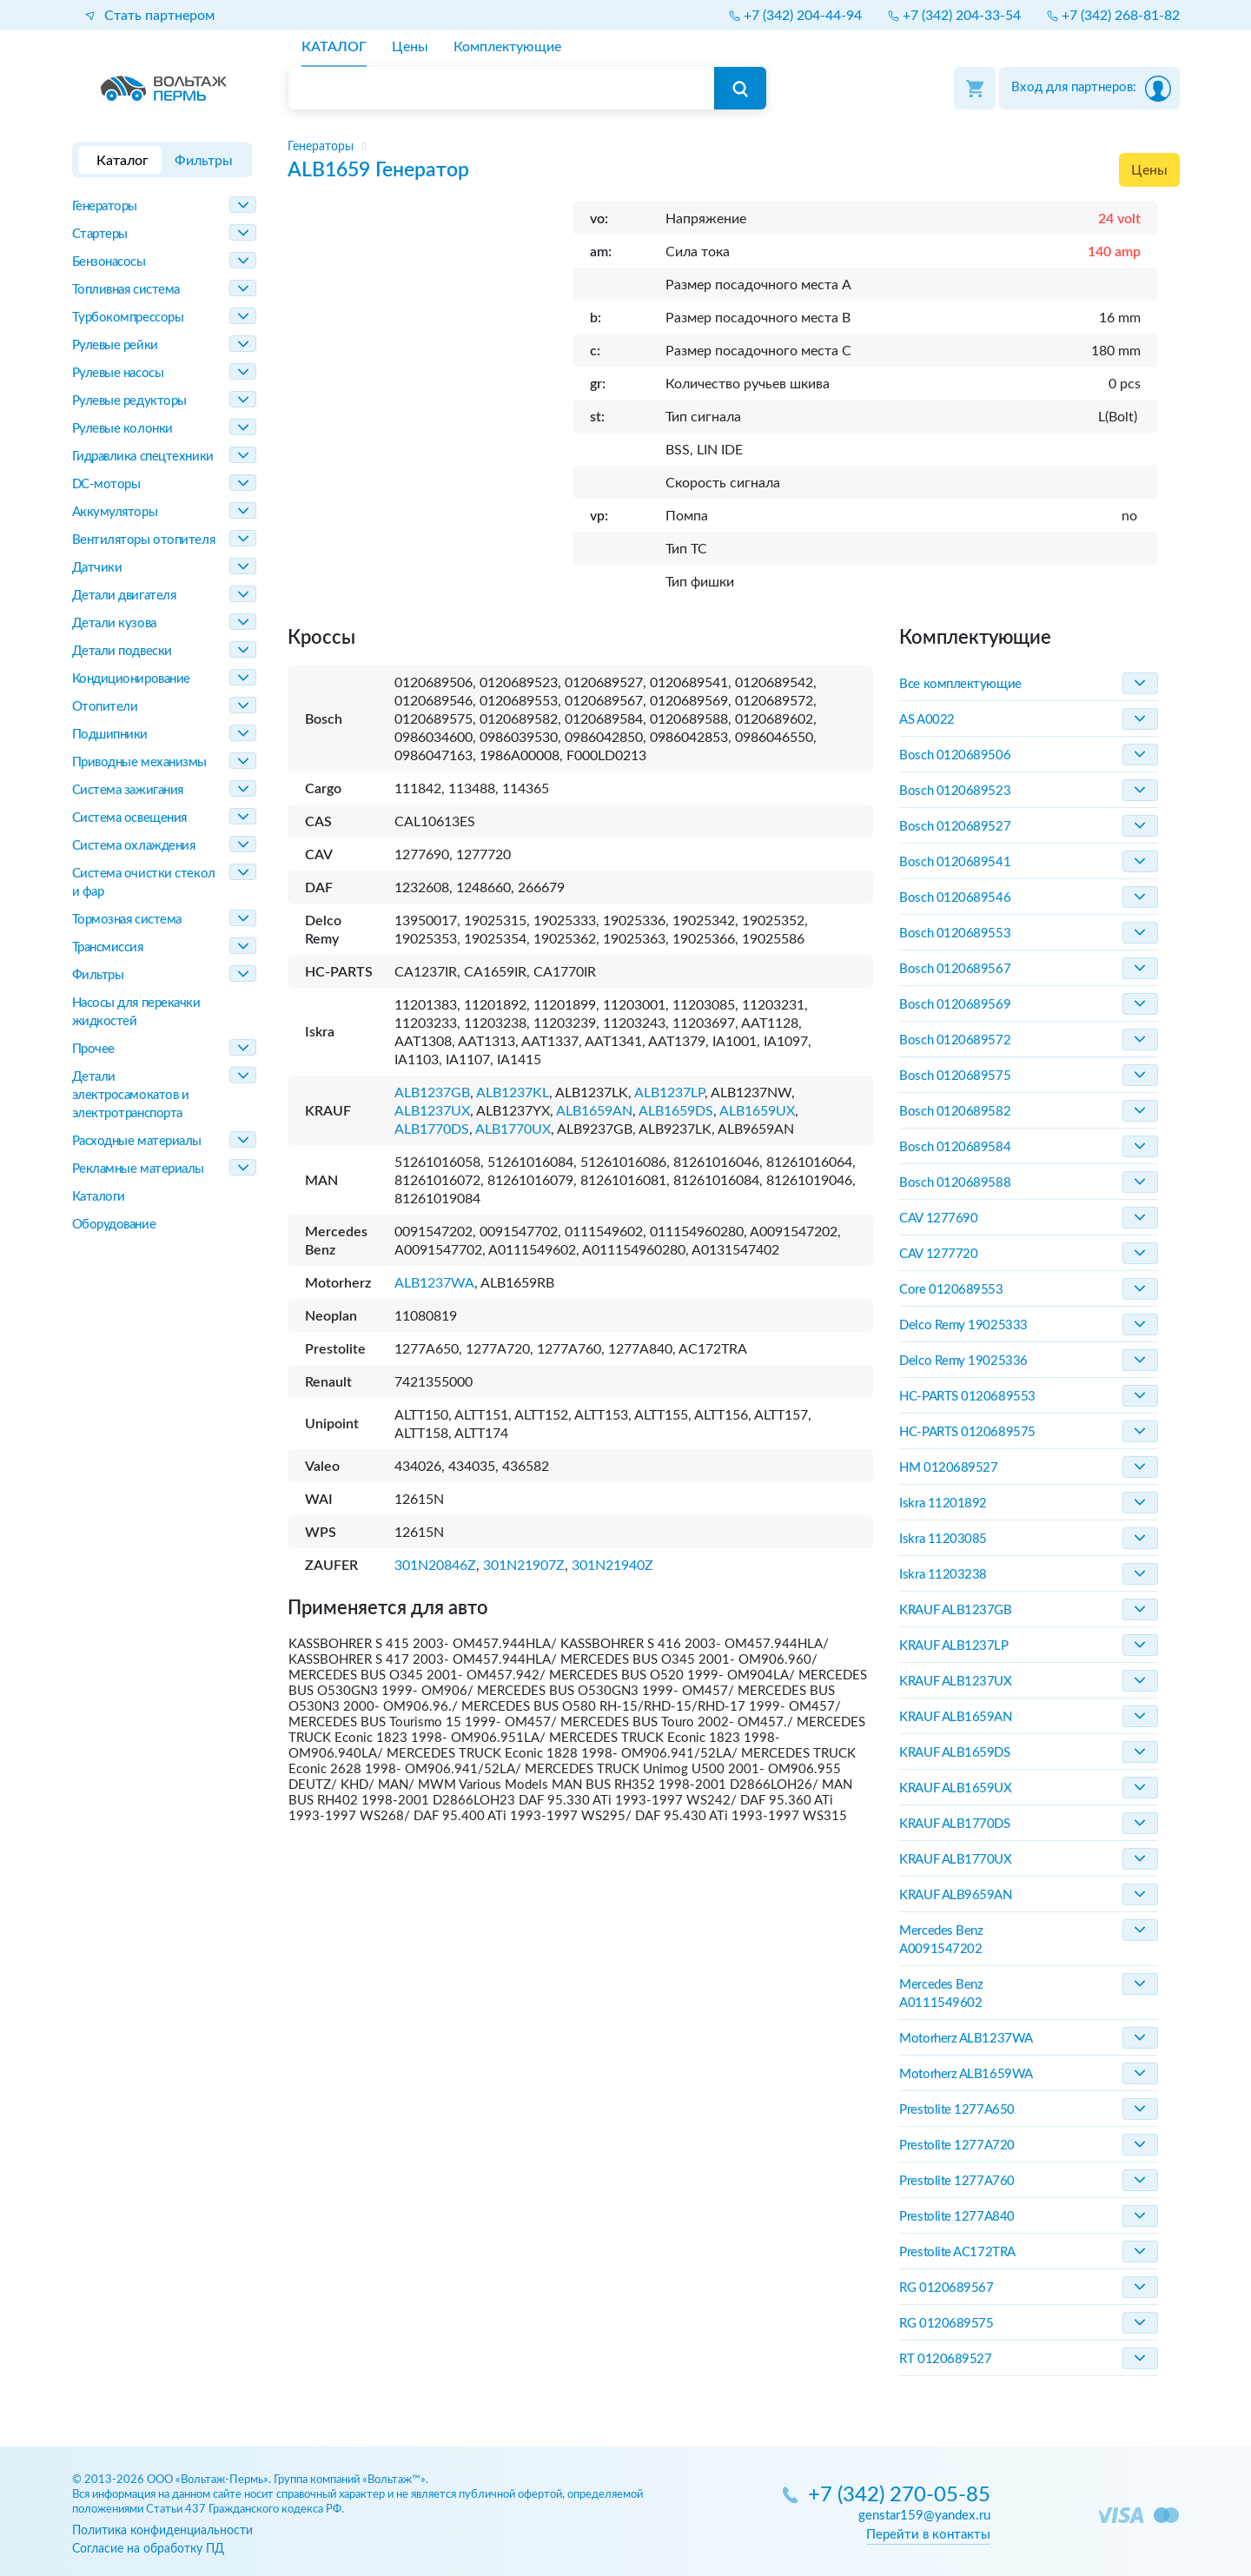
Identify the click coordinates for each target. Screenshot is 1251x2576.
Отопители (105, 706)
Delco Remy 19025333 (963, 1325)
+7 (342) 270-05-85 (899, 2496)
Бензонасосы (109, 261)
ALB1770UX (513, 1129)
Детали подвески (122, 651)
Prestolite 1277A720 (956, 2145)
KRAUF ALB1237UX (955, 1681)
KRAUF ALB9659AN (955, 1895)
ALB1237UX (432, 1111)
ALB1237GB (432, 1093)
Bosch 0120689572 (954, 1040)
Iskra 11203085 (943, 1539)
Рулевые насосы (118, 373)
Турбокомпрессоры (128, 317)
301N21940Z (612, 1566)
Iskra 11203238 (943, 1574)
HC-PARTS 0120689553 (967, 1396)
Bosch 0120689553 (954, 933)
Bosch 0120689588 (954, 1182)
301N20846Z (435, 1566)
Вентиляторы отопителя (143, 539)
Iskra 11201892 (943, 1503)
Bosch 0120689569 (954, 1004)
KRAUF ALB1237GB (955, 1610)
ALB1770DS (431, 1129)
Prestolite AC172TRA (957, 2252)
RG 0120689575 (946, 2323)
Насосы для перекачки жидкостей (136, 1012)
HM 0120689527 (948, 1467)
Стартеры (100, 234)
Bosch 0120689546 (954, 897)
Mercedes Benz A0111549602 (941, 1994)
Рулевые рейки (115, 345)
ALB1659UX (757, 1111)
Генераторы (105, 206)
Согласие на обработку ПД (148, 2548)
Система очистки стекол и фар (143, 882)
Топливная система (126, 289)
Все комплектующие (960, 684)
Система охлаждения (133, 845)
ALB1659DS (676, 1111)
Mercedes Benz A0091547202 (941, 1940)
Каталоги (98, 1196)
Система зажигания (127, 790)
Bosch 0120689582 (954, 1111)
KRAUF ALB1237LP (953, 1645)
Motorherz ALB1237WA (965, 2038)
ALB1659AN (594, 1111)
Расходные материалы (137, 1141)
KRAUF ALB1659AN (955, 1717)
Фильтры (98, 975)
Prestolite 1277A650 (956, 2109)
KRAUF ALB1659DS (954, 1752)
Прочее (93, 1049)
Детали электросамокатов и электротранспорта (130, 1095)
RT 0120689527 (945, 2359)
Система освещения (129, 817)
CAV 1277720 (938, 1254)
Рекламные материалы (138, 1168)
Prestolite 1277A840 (956, 2216)
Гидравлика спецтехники (143, 456)
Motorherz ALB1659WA (965, 2074)
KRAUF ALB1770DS (954, 1824)
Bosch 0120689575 (954, 1076)
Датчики (97, 567)
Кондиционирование (131, 678)
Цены (1149, 170)
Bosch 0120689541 (954, 862)
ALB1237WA (434, 1283)
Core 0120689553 (951, 1289)
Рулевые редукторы (129, 400)
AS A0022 (926, 719)
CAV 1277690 (938, 1218)
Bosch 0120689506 (954, 755)
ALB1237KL (512, 1093)
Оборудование (114, 1224)
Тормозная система (127, 919)
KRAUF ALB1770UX (955, 1859)
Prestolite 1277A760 (956, 2181)
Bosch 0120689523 (954, 791)
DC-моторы (106, 484)
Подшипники (110, 734)
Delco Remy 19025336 (963, 1360)
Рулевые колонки (122, 428)
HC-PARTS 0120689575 (967, 1432)
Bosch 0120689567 (954, 969)
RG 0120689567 (946, 2288)
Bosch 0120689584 (954, 1147)
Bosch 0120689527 (954, 826)
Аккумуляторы (115, 512)
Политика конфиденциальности (162, 2530)
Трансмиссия (107, 947)
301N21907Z (524, 1566)
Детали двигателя (124, 595)
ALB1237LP (669, 1093)
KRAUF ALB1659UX (955, 1788)
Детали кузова (114, 623)
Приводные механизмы (139, 762)
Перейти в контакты (928, 2534)
